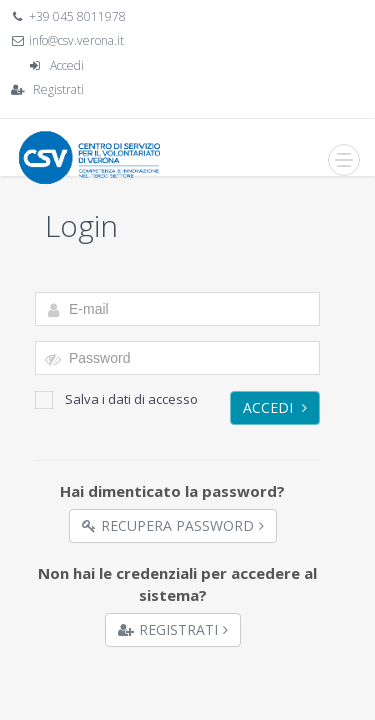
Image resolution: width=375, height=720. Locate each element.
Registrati (58, 89)
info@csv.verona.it (76, 40)
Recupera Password (173, 525)
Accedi (67, 65)
